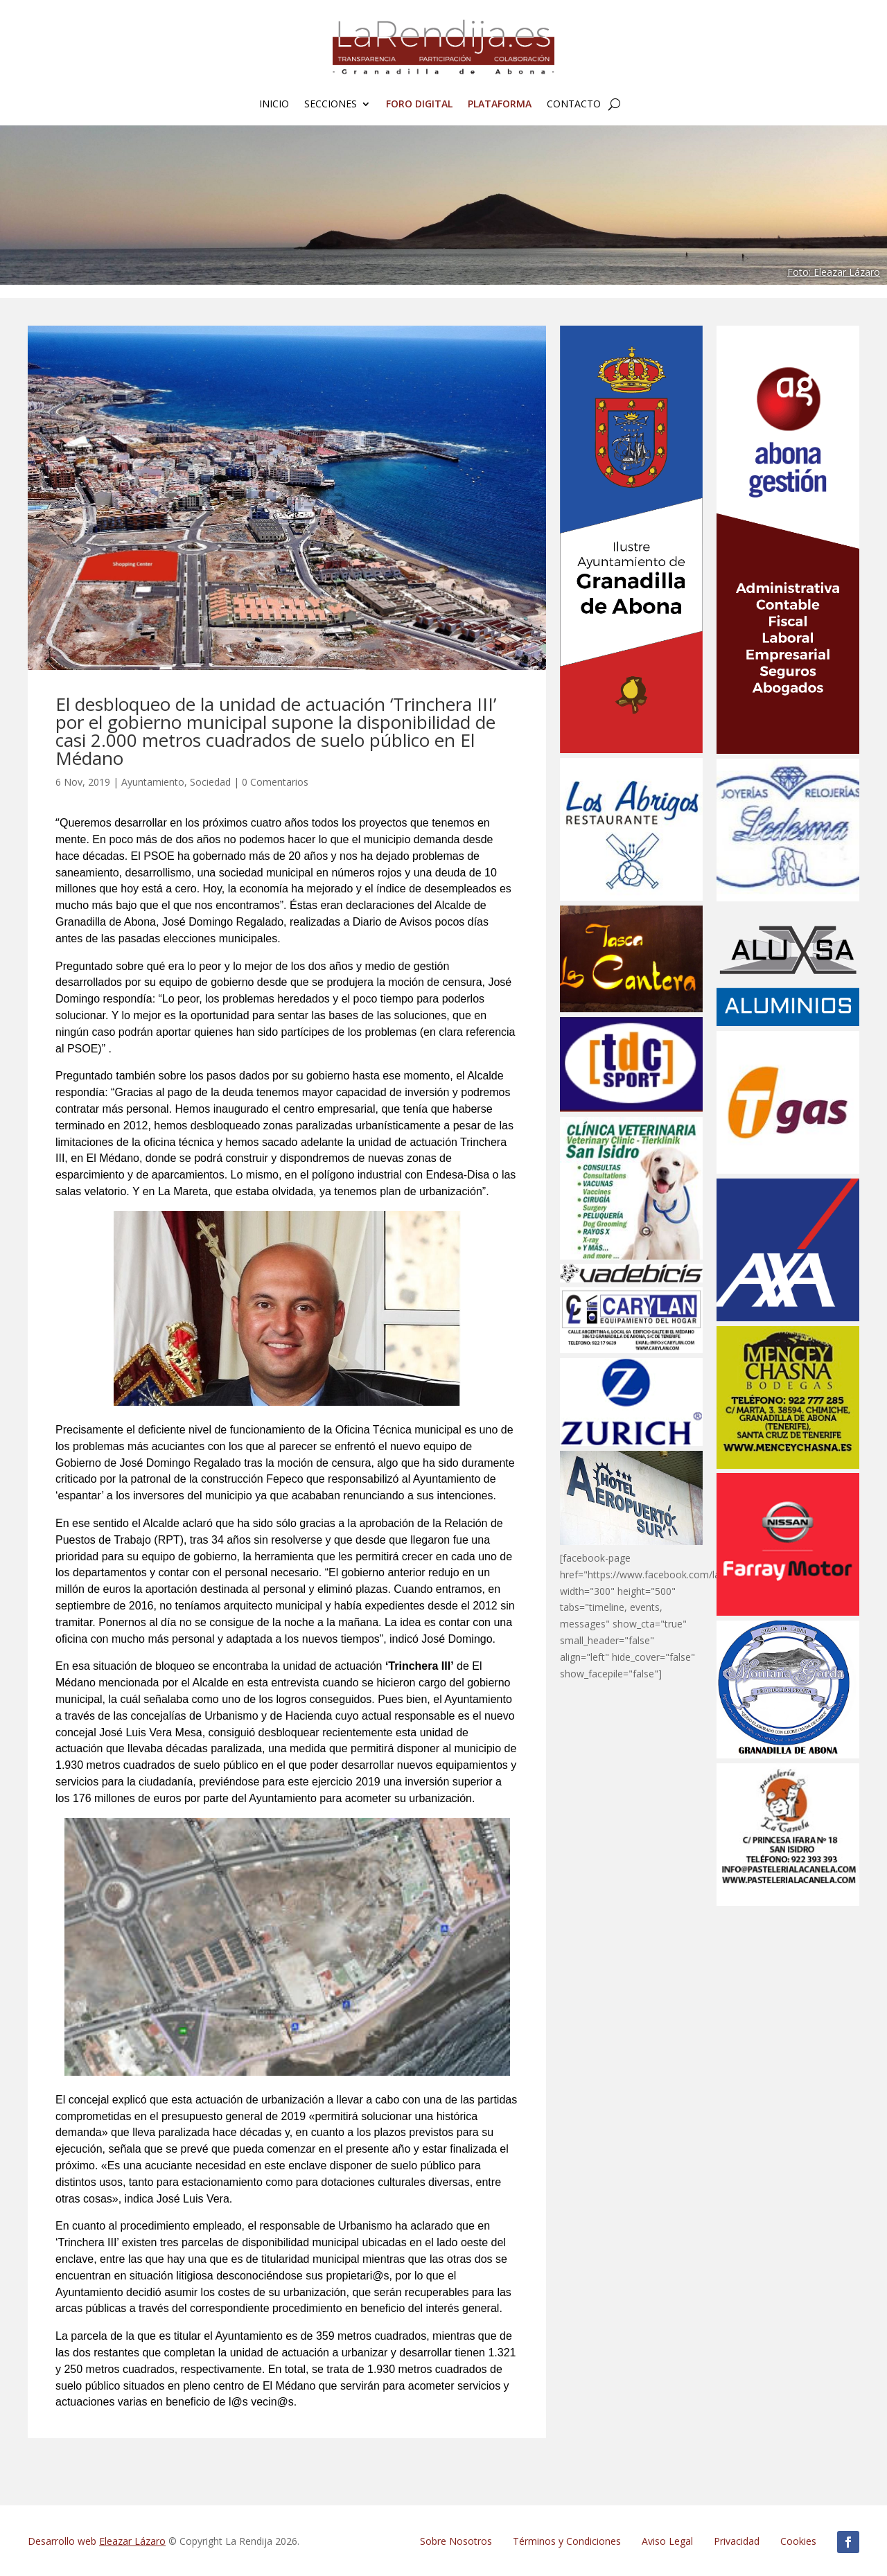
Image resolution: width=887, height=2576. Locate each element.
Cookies (798, 2541)
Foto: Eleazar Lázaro (833, 272)
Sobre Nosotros (456, 2541)
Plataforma (500, 104)
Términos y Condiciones (567, 2541)
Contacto (574, 104)
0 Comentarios (275, 781)
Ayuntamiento (152, 781)
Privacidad (736, 2541)
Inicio (274, 104)
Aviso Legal (667, 2541)
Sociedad (210, 781)
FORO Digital (419, 104)
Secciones (330, 104)
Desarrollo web (97, 2541)
